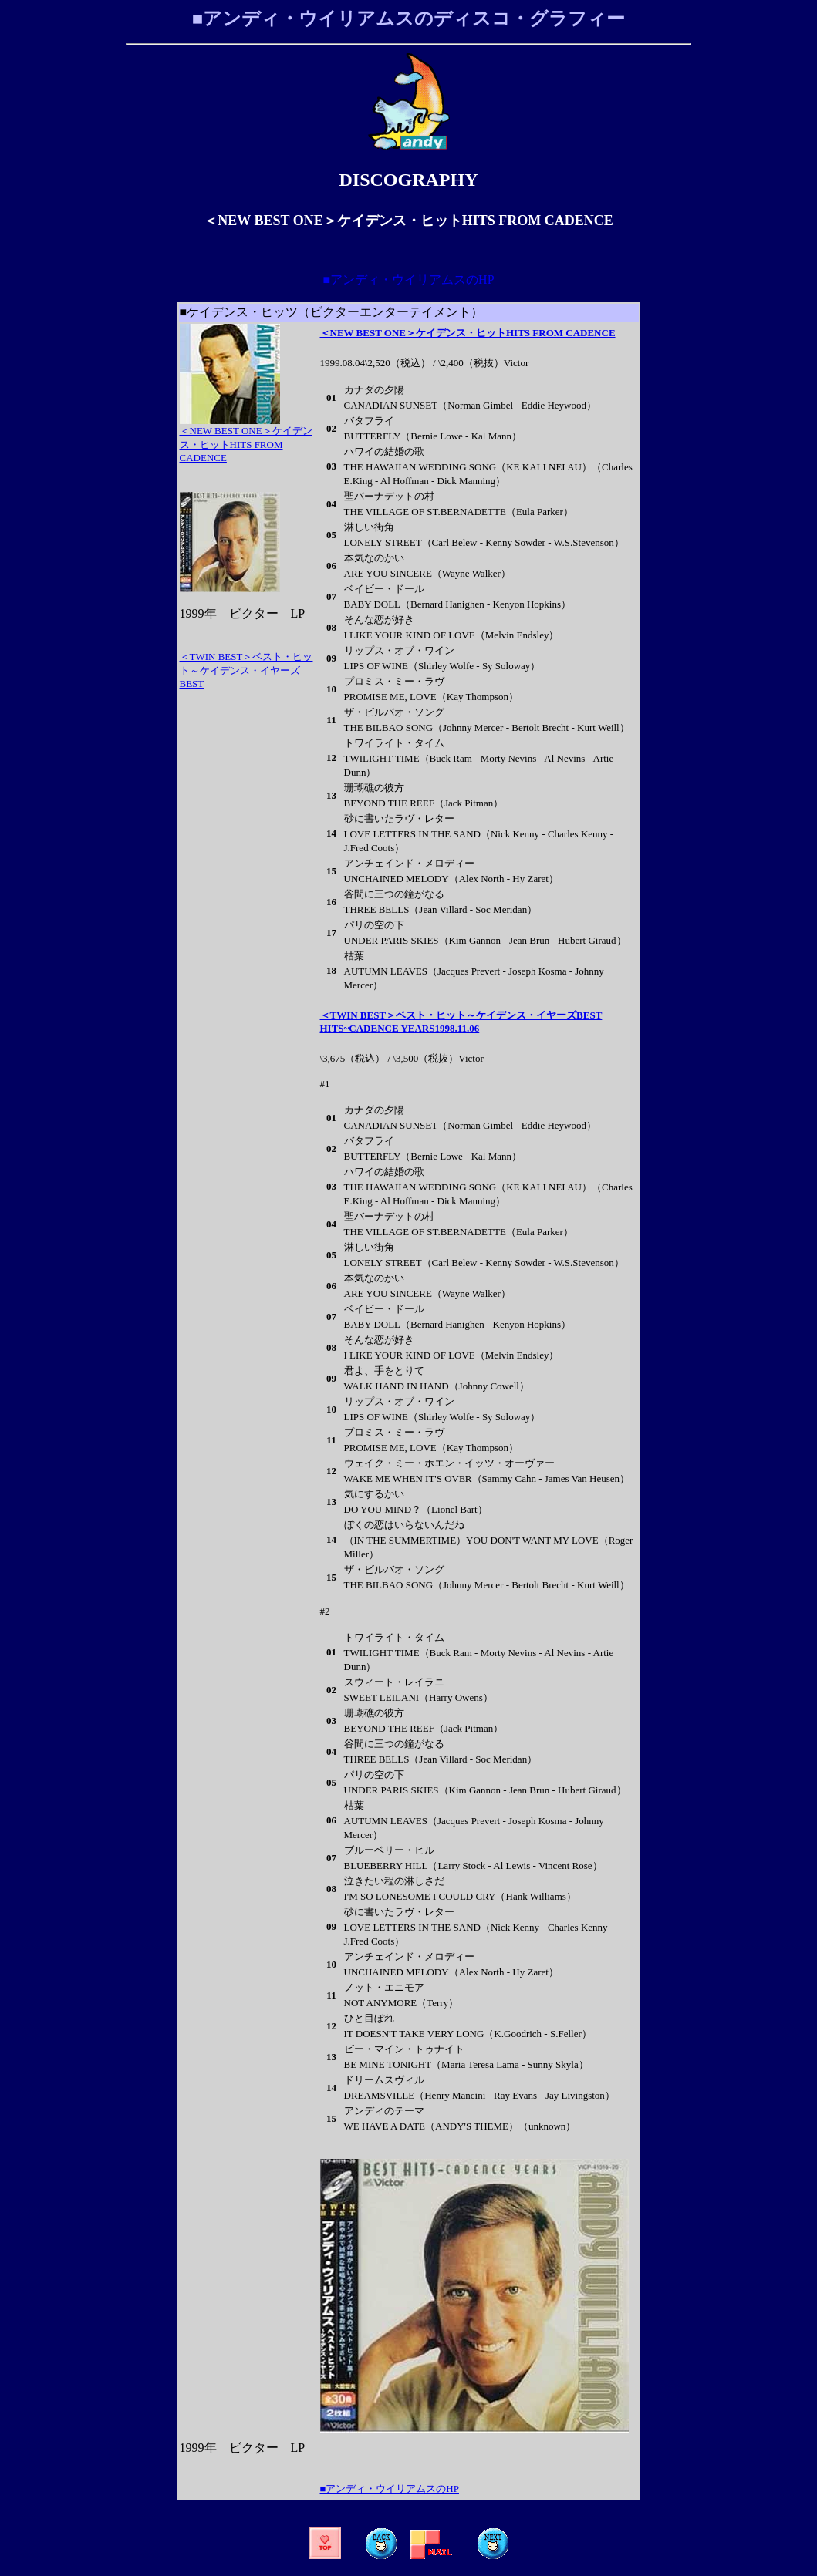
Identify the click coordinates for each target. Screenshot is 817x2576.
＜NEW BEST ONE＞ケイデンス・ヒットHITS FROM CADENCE (468, 332)
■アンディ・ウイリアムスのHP (408, 279)
